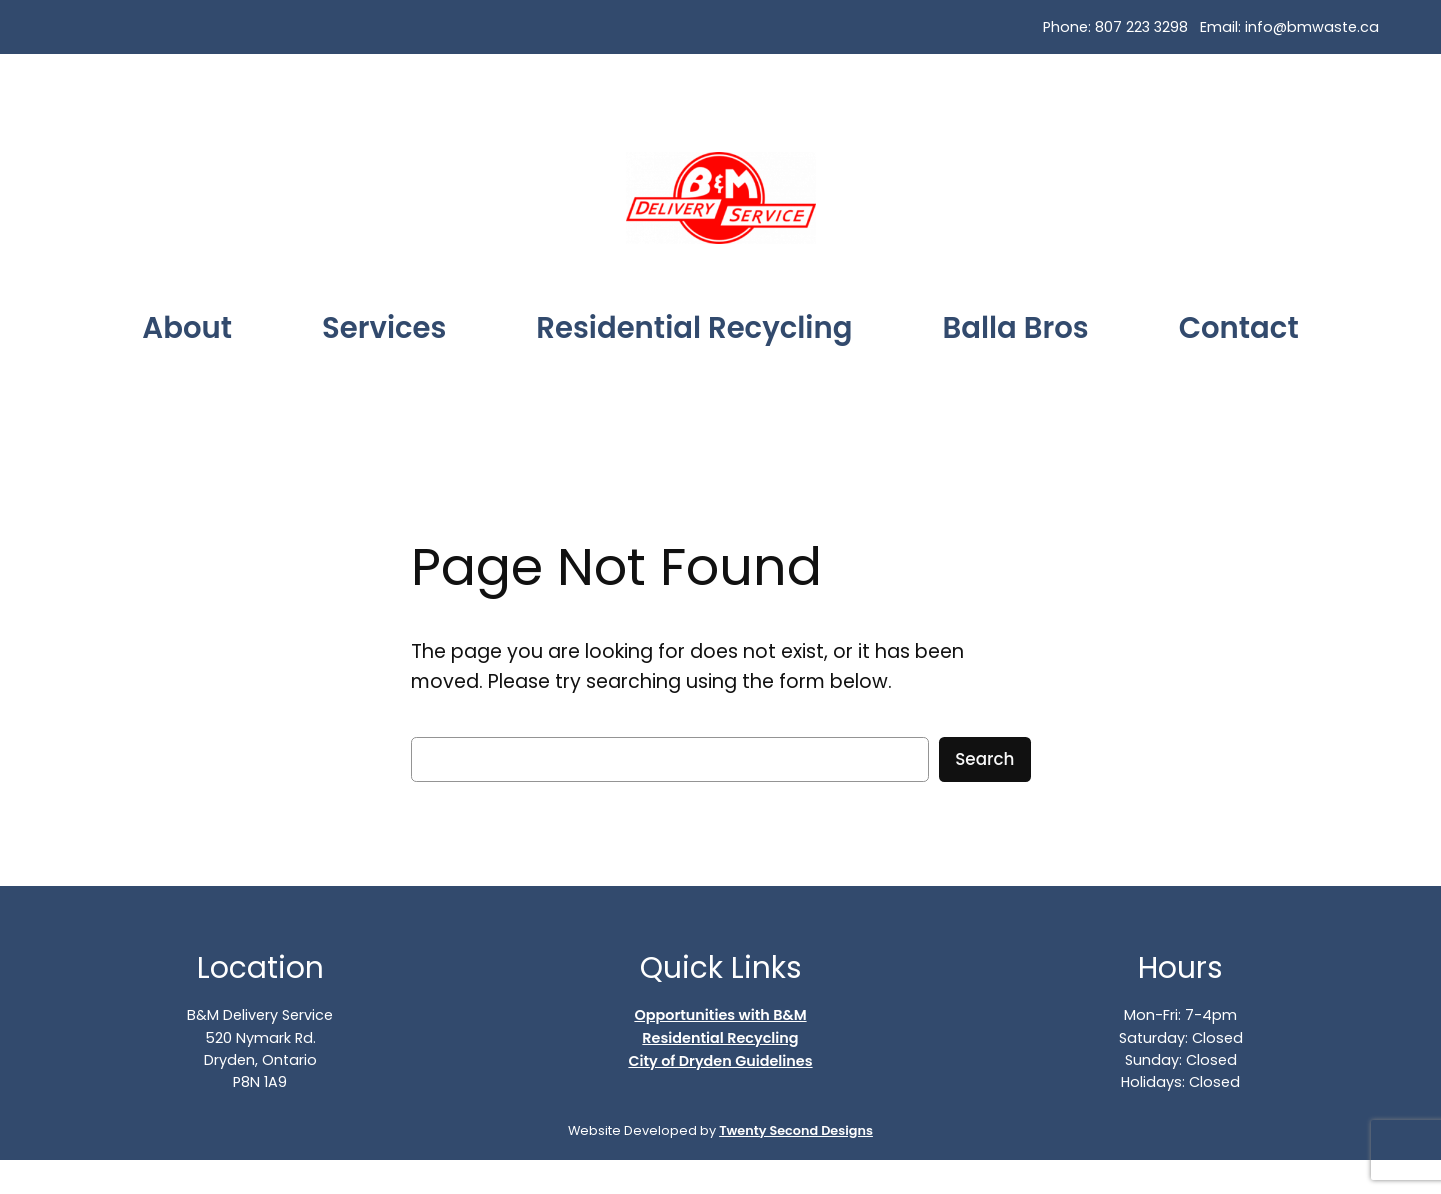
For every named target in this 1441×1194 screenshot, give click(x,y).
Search (984, 759)
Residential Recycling (720, 1038)
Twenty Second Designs (796, 1130)
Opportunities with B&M (720, 1015)
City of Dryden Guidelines (720, 1061)
